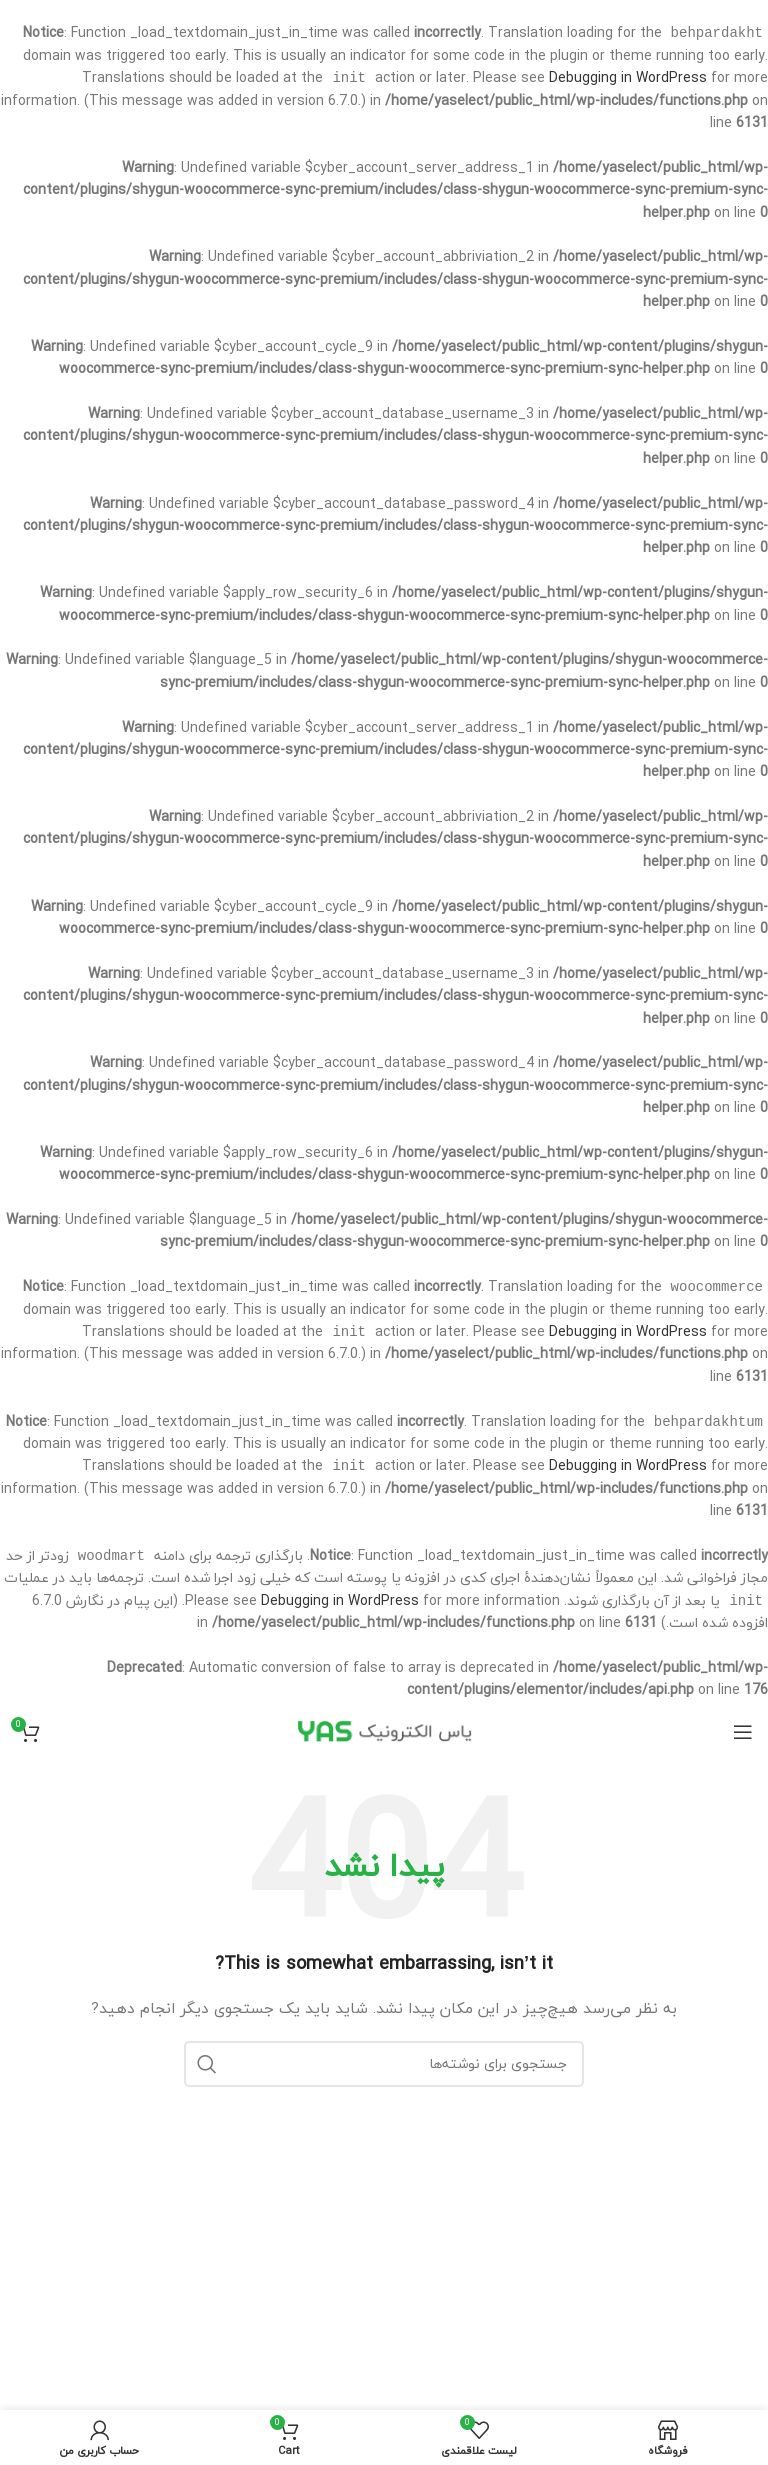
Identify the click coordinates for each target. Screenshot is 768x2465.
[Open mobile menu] (743, 1740)
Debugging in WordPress (628, 79)
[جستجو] (384, 2072)
